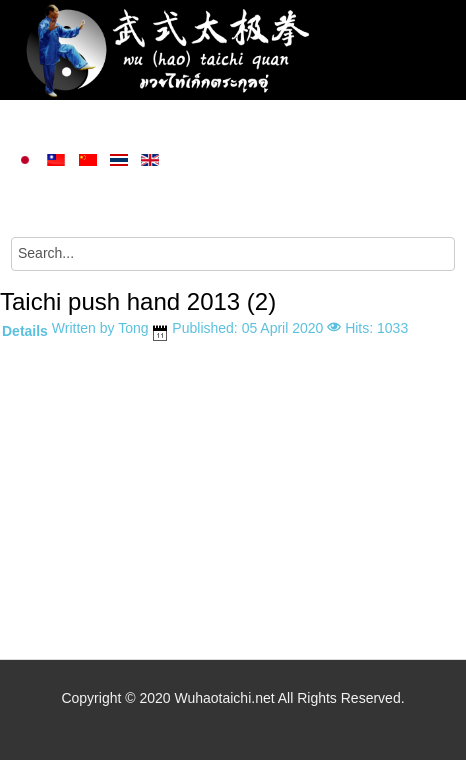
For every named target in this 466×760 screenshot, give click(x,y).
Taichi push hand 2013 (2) (138, 301)
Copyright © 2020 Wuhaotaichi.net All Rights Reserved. (232, 698)
